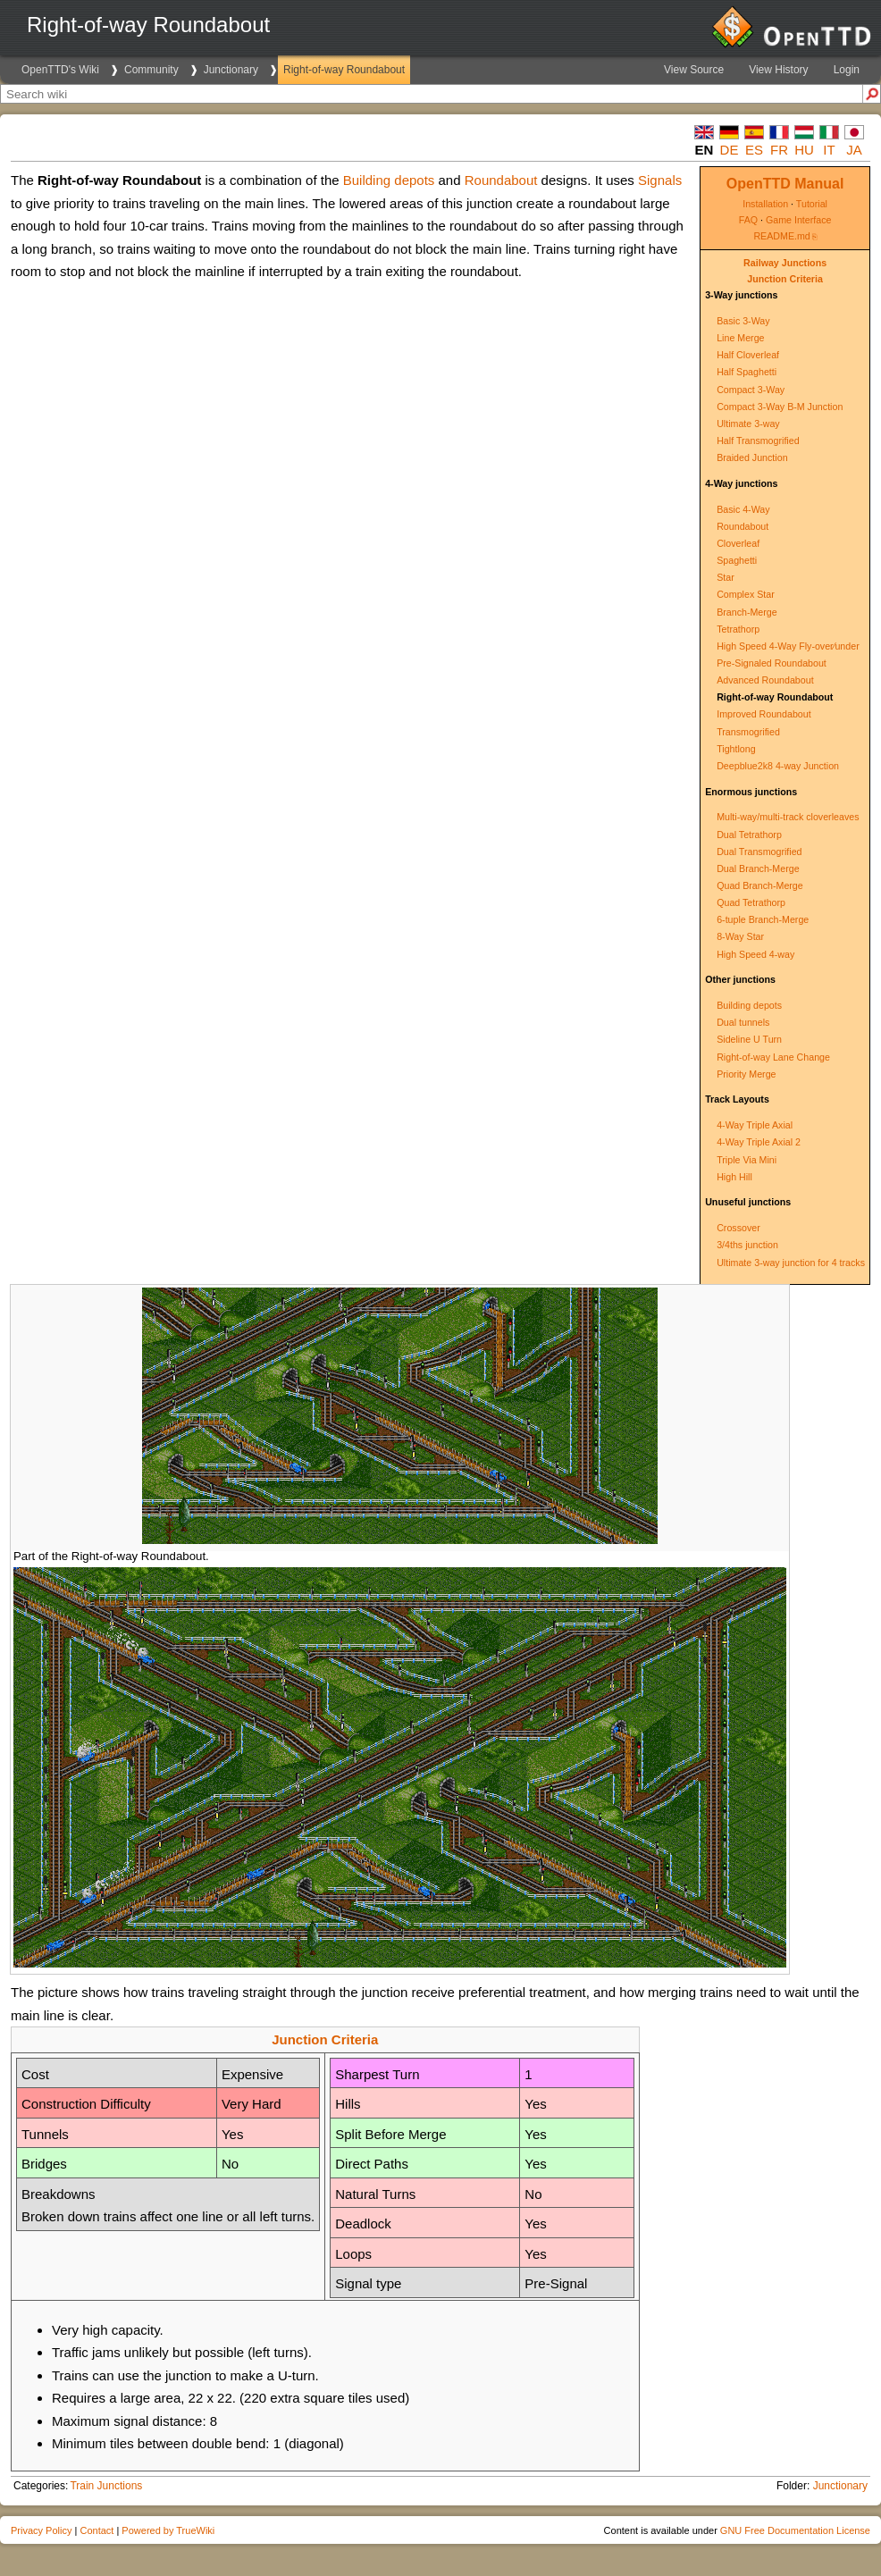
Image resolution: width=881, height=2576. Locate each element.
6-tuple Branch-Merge (763, 919)
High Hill (734, 1176)
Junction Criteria (785, 278)
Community (151, 69)
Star (725, 577)
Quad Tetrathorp (751, 902)
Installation (765, 203)
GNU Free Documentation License (795, 2530)
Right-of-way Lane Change (773, 1057)
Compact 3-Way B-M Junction (780, 406)
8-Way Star (740, 936)
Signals (660, 180)
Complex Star (746, 594)
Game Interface (798, 219)
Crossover (738, 1227)
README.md (781, 236)
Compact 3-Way (751, 389)
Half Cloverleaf (748, 354)
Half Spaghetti (746, 371)
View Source (694, 69)
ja (854, 149)
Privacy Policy (41, 2530)
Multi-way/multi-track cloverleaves (788, 816)
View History (778, 69)
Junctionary (231, 69)
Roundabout (742, 526)
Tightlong (736, 748)
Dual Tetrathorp (749, 834)
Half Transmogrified (758, 440)
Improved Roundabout (763, 714)
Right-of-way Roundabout (344, 69)
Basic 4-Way (743, 509)
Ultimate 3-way (748, 423)
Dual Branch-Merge (758, 868)
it (829, 149)
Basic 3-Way (743, 320)
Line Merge (740, 337)
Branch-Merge (747, 612)
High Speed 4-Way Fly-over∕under (788, 646)
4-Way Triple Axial (755, 1125)
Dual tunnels (743, 1022)
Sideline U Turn (749, 1039)
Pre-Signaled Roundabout (771, 663)
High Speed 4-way (755, 954)
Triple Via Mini (746, 1159)
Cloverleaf (738, 543)
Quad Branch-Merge (760, 885)
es (754, 149)
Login (847, 69)
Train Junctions (106, 2486)
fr (779, 149)
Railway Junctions (784, 262)
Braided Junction (752, 457)
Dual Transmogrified (759, 851)
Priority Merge (746, 1074)
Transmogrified (748, 731)
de (729, 149)
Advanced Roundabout (765, 680)
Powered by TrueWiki (168, 2530)
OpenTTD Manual (785, 183)
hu (804, 149)
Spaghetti (737, 560)
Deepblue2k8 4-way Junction (778, 765)
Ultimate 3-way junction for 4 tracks (791, 1262)
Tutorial (811, 203)
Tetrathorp (738, 629)
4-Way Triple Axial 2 (759, 1142)
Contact (96, 2530)
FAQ (748, 219)
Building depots (749, 1005)
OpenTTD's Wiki (60, 69)
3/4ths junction (747, 1244)
